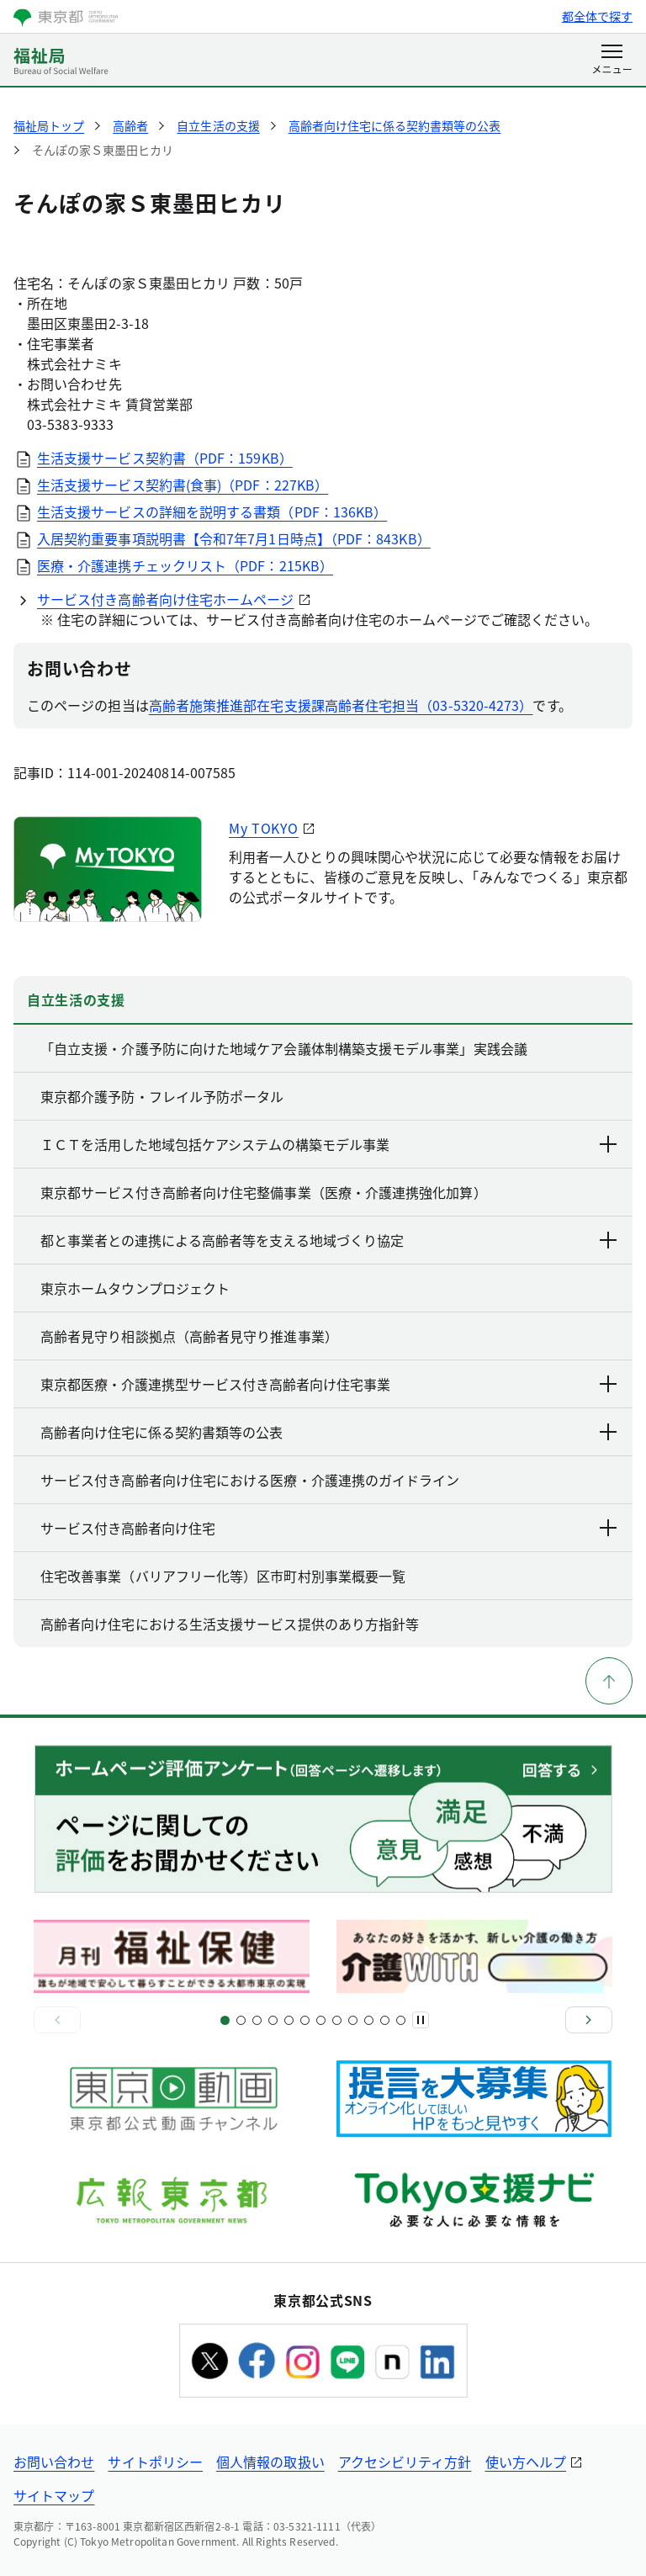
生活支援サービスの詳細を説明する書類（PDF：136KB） (212, 511)
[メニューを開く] (612, 60)
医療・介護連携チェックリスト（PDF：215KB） (185, 565)
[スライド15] (337, 2020)
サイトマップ (53, 2495)
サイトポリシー (155, 2461)
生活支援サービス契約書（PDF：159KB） (165, 458)
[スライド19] (368, 2020)
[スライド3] (241, 2020)
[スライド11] (305, 2020)
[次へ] (588, 2019)
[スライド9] (289, 2020)
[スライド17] (352, 2020)
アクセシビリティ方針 (405, 2461)
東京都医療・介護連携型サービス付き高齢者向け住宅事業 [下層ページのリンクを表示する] (329, 1384)
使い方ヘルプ (525, 2461)
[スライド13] (321, 2020)
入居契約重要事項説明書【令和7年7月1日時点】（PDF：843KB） (234, 538)
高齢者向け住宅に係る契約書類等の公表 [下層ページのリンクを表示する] (329, 1432)
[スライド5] (257, 2020)
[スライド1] (225, 2020)
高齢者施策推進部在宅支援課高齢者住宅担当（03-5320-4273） (341, 705)
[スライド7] (273, 2020)
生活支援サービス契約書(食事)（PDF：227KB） (182, 484)
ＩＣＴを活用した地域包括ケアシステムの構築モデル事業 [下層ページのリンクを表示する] (329, 1144)
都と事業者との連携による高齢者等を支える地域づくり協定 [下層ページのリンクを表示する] (329, 1240)
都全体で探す (597, 16)
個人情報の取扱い (270, 2461)
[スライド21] (384, 2020)
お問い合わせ (53, 2461)
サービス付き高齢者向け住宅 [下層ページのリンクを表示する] (329, 1528)
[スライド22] (400, 2020)
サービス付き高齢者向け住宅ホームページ (165, 599)
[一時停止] (420, 2020)
